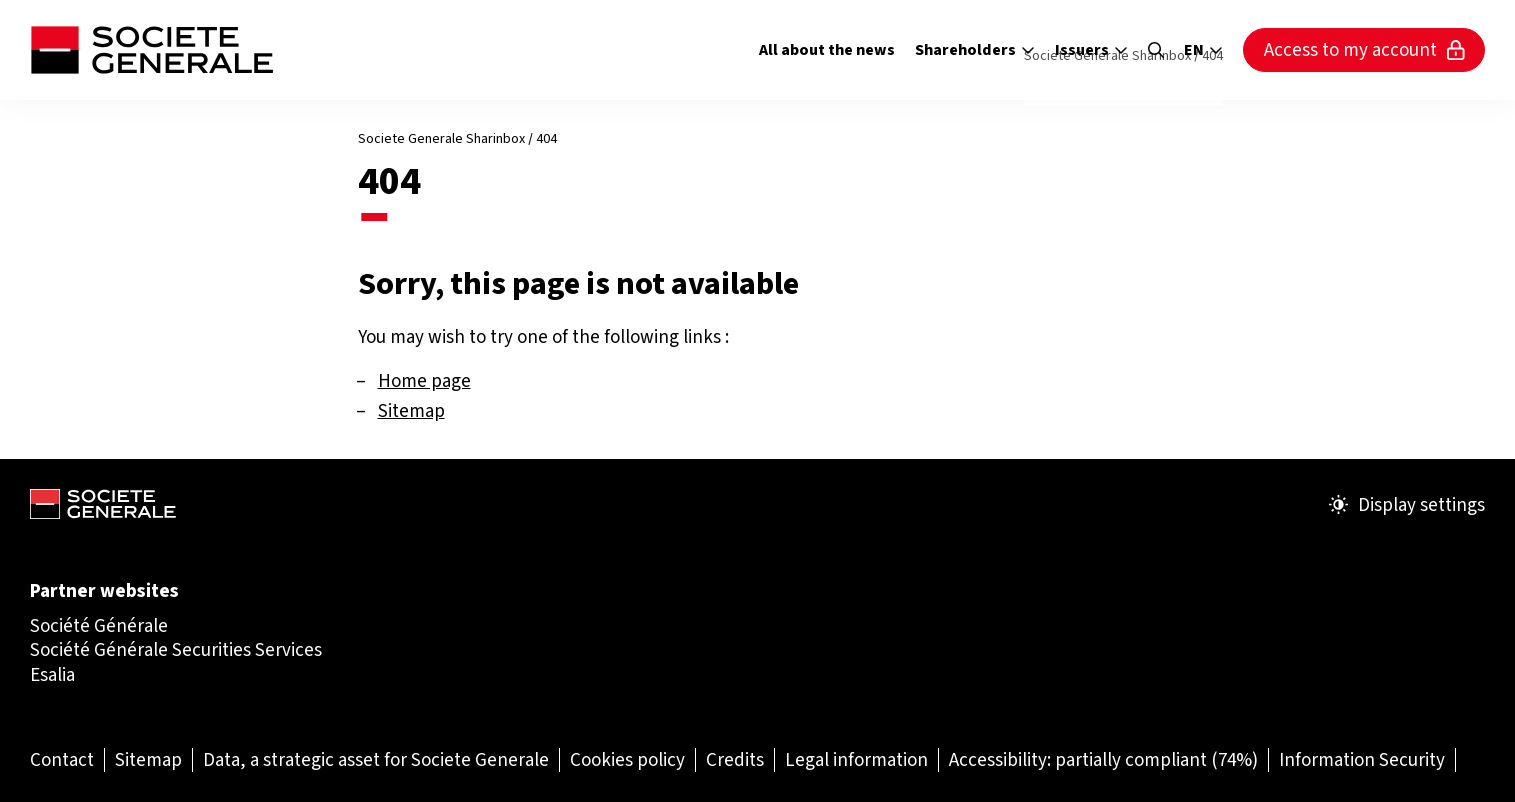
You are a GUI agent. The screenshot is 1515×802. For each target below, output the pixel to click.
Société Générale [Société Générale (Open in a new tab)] (99, 625)
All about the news (827, 49)
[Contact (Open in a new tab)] (62, 759)
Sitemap (411, 410)
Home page (424, 380)
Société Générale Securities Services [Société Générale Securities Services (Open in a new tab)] (176, 649)
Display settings (1407, 505)
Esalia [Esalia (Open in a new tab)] (52, 674)
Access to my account (1364, 49)
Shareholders (975, 49)
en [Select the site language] (1203, 50)
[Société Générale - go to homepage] (151, 50)
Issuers (1091, 49)
